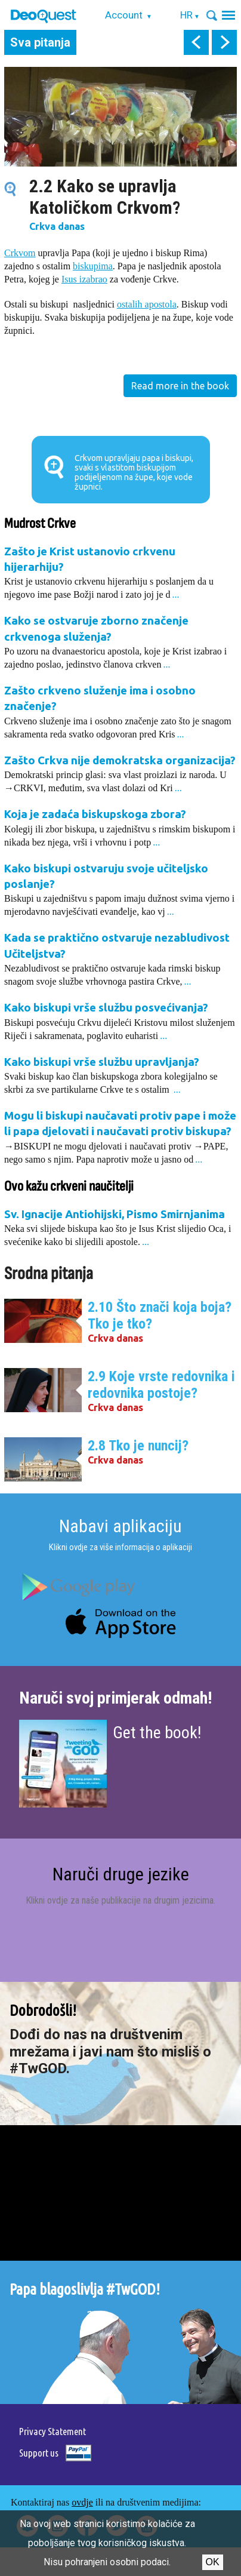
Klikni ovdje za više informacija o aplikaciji (120, 1547)
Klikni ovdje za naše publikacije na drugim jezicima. (120, 1900)
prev (196, 42)
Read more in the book (180, 385)
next (224, 42)
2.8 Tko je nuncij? (138, 1445)
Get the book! (157, 1732)
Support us (38, 2452)
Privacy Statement (52, 2431)
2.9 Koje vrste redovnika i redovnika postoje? (161, 1384)
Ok (213, 2562)
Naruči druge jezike (120, 1874)
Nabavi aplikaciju (120, 1526)
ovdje (82, 2502)
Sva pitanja (40, 42)
